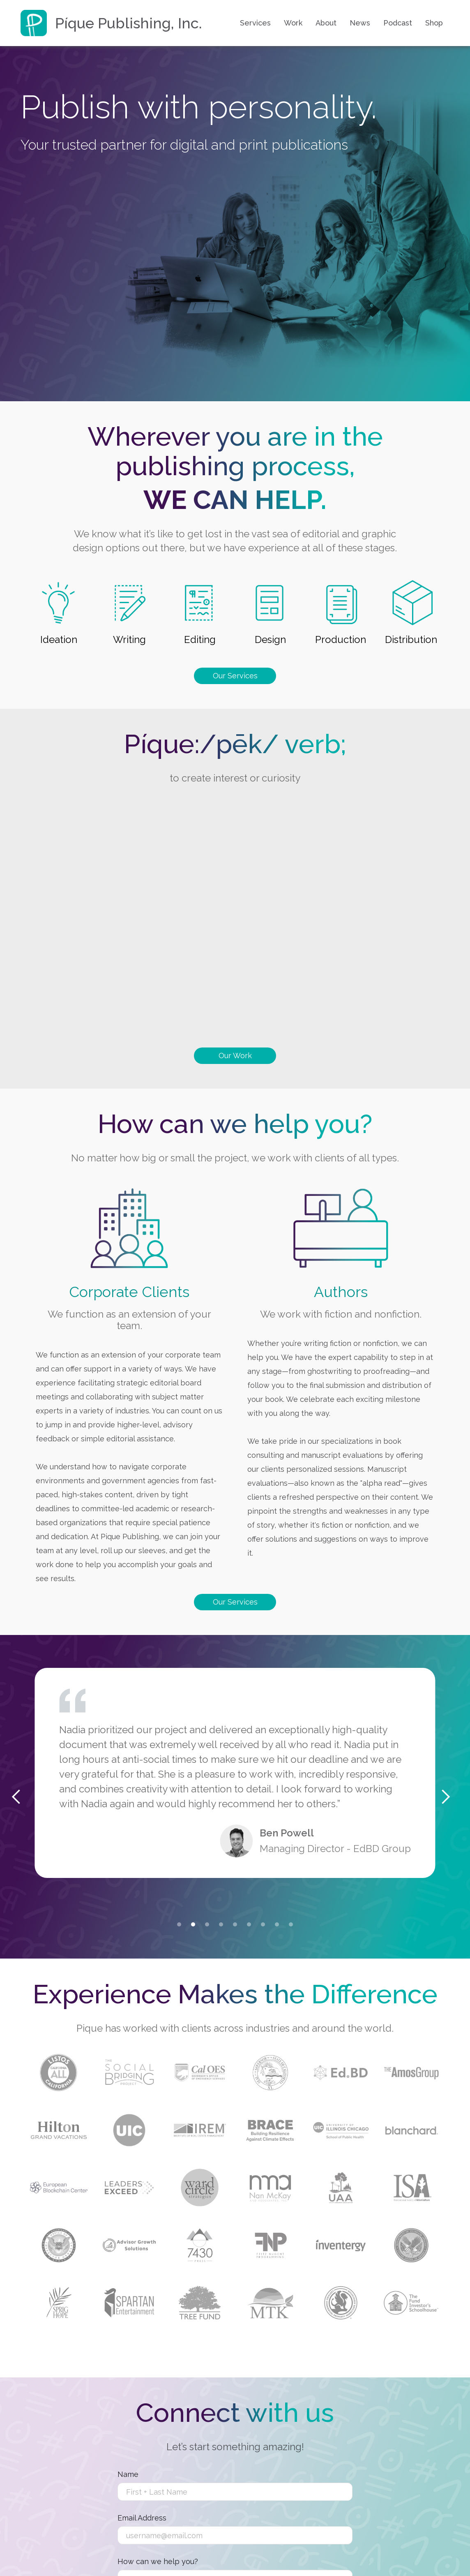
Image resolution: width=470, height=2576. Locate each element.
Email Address (142, 2518)
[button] (179, 1924)
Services (255, 22)
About (326, 22)
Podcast (397, 22)
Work (293, 22)
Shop (434, 22)
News (360, 22)
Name (128, 2474)
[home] (111, 23)
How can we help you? (158, 2562)
